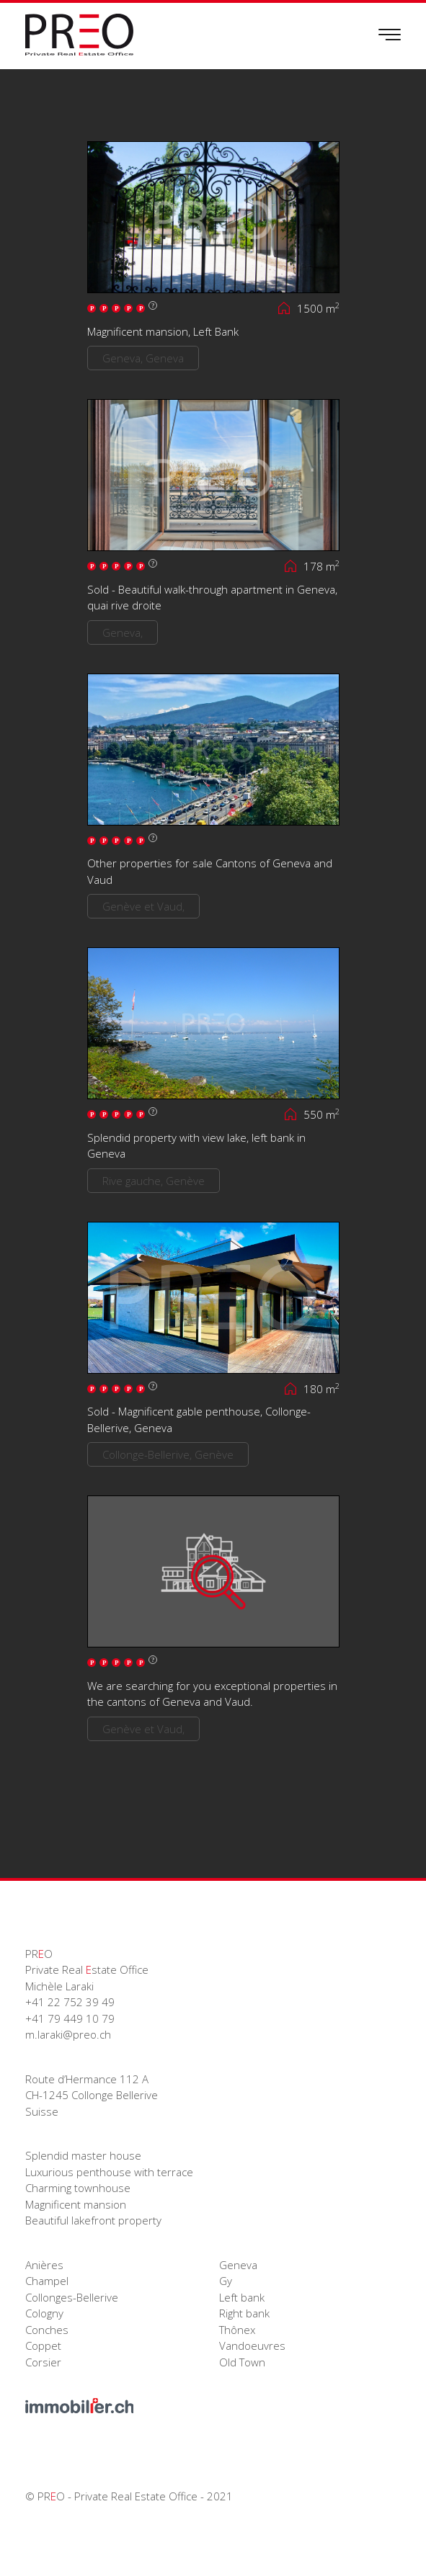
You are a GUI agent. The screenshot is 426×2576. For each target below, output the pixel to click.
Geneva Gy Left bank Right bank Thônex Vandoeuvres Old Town (252, 2313)
